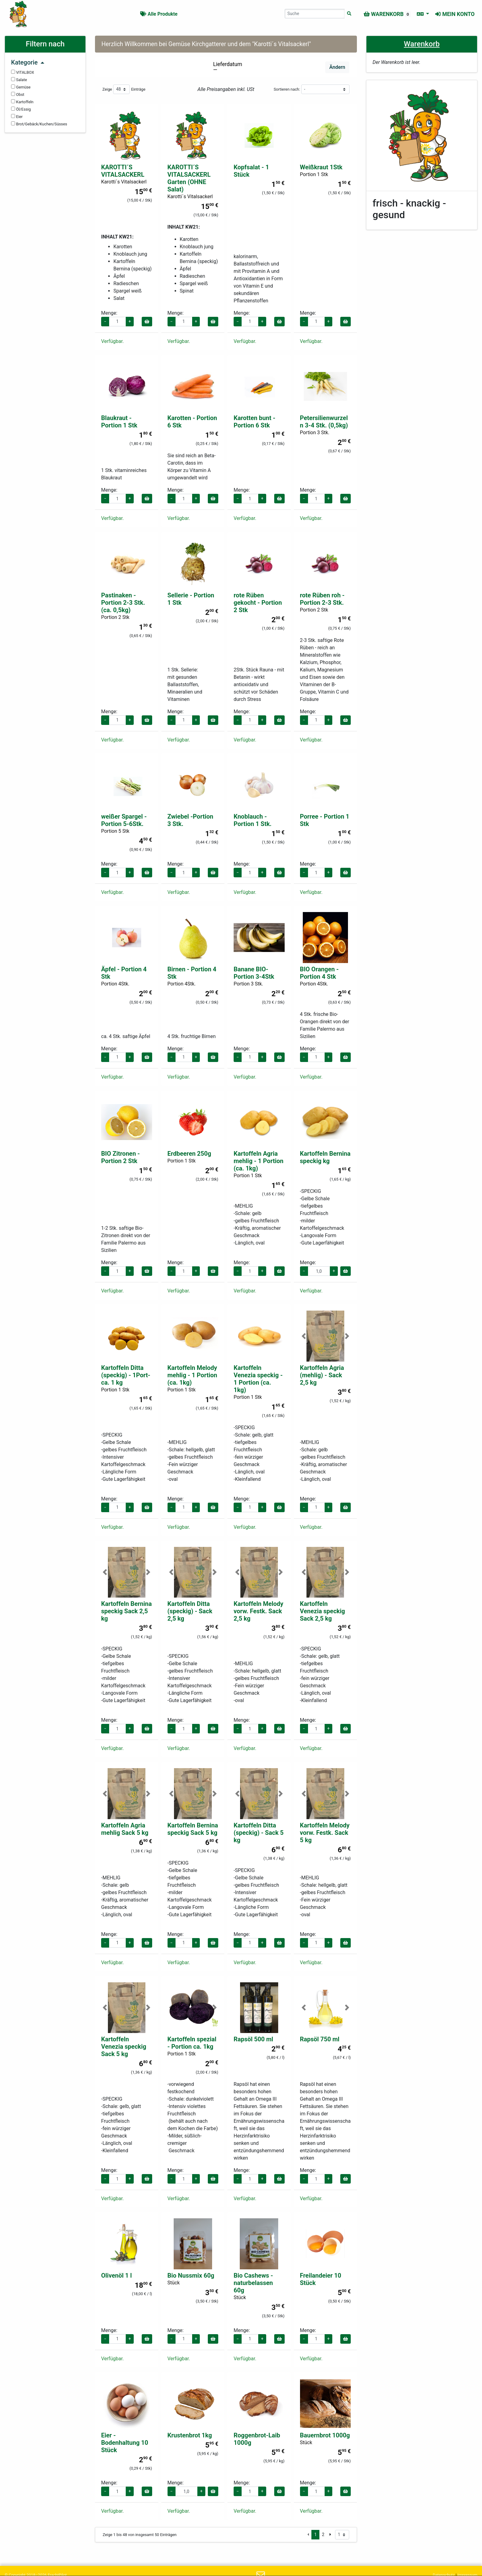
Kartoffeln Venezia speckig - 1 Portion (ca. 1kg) (258, 1379)
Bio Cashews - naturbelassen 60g (253, 2283)
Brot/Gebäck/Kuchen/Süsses (39, 123)
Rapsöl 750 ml (320, 2039)
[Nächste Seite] (330, 2534)
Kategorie (27, 62)
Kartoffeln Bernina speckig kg (325, 1157)
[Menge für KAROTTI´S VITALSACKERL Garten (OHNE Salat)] (183, 321)
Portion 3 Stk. (315, 432)
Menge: (109, 313)
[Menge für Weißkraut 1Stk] (316, 321)
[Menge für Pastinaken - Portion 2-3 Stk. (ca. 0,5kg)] (117, 720)
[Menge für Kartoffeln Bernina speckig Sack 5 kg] (183, 1943)
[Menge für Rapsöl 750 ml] (316, 2179)
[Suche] (349, 13)
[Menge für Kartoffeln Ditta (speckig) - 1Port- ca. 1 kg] (117, 1507)
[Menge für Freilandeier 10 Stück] (316, 2339)
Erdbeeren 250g (189, 1153)
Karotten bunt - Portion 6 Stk (254, 421)
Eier (17, 116)
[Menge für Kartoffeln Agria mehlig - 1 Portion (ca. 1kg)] (250, 1271)
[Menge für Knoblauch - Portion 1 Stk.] (250, 872)
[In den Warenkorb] (147, 321)
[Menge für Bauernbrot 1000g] (316, 2491)
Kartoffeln (22, 101)
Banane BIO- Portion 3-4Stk (254, 973)
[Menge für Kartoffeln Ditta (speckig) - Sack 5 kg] (250, 1943)
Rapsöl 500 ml (253, 2039)
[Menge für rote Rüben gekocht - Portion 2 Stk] (250, 720)
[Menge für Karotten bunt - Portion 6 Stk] (250, 498)
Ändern (337, 67)
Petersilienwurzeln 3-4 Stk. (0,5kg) (324, 421)
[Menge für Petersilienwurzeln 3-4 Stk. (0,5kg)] (316, 498)
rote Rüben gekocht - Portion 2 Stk (258, 603)
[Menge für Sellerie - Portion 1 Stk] (183, 720)
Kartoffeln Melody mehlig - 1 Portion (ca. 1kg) (192, 1375)
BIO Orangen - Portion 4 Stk (319, 973)
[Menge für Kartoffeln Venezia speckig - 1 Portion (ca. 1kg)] (250, 1507)
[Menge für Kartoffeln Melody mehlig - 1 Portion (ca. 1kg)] (183, 1507)
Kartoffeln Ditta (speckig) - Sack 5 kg (259, 1833)
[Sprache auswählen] (423, 14)
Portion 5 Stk (115, 831)
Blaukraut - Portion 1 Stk (119, 421)
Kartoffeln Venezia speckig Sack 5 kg (123, 2046)
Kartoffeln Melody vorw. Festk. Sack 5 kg (325, 1833)
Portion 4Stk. (115, 984)
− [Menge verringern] (105, 321)
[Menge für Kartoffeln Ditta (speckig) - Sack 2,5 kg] (183, 1728)
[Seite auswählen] (342, 2534)
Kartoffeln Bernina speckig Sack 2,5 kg (126, 1611)
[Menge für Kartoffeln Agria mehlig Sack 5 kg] (117, 1943)
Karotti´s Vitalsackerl (124, 182)
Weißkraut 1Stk (321, 167)
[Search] (315, 13)
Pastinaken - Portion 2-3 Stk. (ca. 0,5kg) (123, 603)
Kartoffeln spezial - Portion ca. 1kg (192, 2042)
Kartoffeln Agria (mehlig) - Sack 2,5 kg (322, 1375)
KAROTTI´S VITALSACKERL (122, 170)
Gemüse (20, 87)
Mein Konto (455, 14)
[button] (304, 1336)
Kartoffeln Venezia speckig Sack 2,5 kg (322, 1611)
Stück (174, 2283)
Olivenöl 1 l (116, 2275)
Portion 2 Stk (115, 617)
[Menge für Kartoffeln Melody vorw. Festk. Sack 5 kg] (316, 1943)
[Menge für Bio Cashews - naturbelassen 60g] (250, 2339)
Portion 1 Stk (314, 174)
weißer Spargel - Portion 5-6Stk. (124, 820)
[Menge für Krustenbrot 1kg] (186, 2491)
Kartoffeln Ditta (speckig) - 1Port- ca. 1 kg (125, 1375)
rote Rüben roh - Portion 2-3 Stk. (322, 599)
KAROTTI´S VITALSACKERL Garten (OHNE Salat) (189, 178)
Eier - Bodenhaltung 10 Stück (124, 2443)
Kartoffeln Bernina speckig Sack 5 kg (193, 1829)
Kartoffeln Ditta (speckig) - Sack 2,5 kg (190, 1611)
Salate (19, 79)
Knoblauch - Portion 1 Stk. (252, 820)
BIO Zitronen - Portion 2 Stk (120, 1157)
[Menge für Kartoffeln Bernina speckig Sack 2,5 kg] (117, 1728)
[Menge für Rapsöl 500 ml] (250, 2179)
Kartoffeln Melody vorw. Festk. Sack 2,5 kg (258, 1611)
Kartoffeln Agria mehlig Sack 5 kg (124, 1829)
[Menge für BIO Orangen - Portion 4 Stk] (316, 1057)
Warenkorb (422, 44)
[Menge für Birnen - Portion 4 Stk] (183, 1057)
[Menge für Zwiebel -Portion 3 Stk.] (183, 872)
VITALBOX (22, 72)
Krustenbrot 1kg (190, 2435)
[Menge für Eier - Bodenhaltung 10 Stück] (117, 2491)
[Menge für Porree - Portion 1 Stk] (316, 872)
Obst (17, 94)
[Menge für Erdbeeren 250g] (183, 1271)
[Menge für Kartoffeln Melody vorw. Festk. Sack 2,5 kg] (250, 1728)
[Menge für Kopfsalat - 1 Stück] (250, 321)
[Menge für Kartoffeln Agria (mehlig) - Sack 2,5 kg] (316, 1507)
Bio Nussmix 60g (191, 2275)
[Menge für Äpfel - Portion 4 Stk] (117, 1057)
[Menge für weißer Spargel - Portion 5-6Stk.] (117, 872)
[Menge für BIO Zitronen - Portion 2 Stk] (117, 1271)
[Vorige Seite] (308, 2534)
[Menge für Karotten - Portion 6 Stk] (183, 498)
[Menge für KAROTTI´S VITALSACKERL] (117, 321)
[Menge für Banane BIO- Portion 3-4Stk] (250, 1057)
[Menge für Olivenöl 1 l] (117, 2339)
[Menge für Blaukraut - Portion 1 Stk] (117, 498)
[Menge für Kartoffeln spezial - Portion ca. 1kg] (183, 2179)
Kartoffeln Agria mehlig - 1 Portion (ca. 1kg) (258, 1161)
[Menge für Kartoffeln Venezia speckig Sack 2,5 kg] (316, 1728)
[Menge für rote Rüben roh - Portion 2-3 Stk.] (316, 720)
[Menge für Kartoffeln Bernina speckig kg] (319, 1271)
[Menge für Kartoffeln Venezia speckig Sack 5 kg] (117, 2179)
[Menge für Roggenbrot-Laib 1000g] (250, 2491)
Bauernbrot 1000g (325, 2435)
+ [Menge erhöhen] (129, 321)
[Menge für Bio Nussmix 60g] (183, 2339)
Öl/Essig (21, 109)
